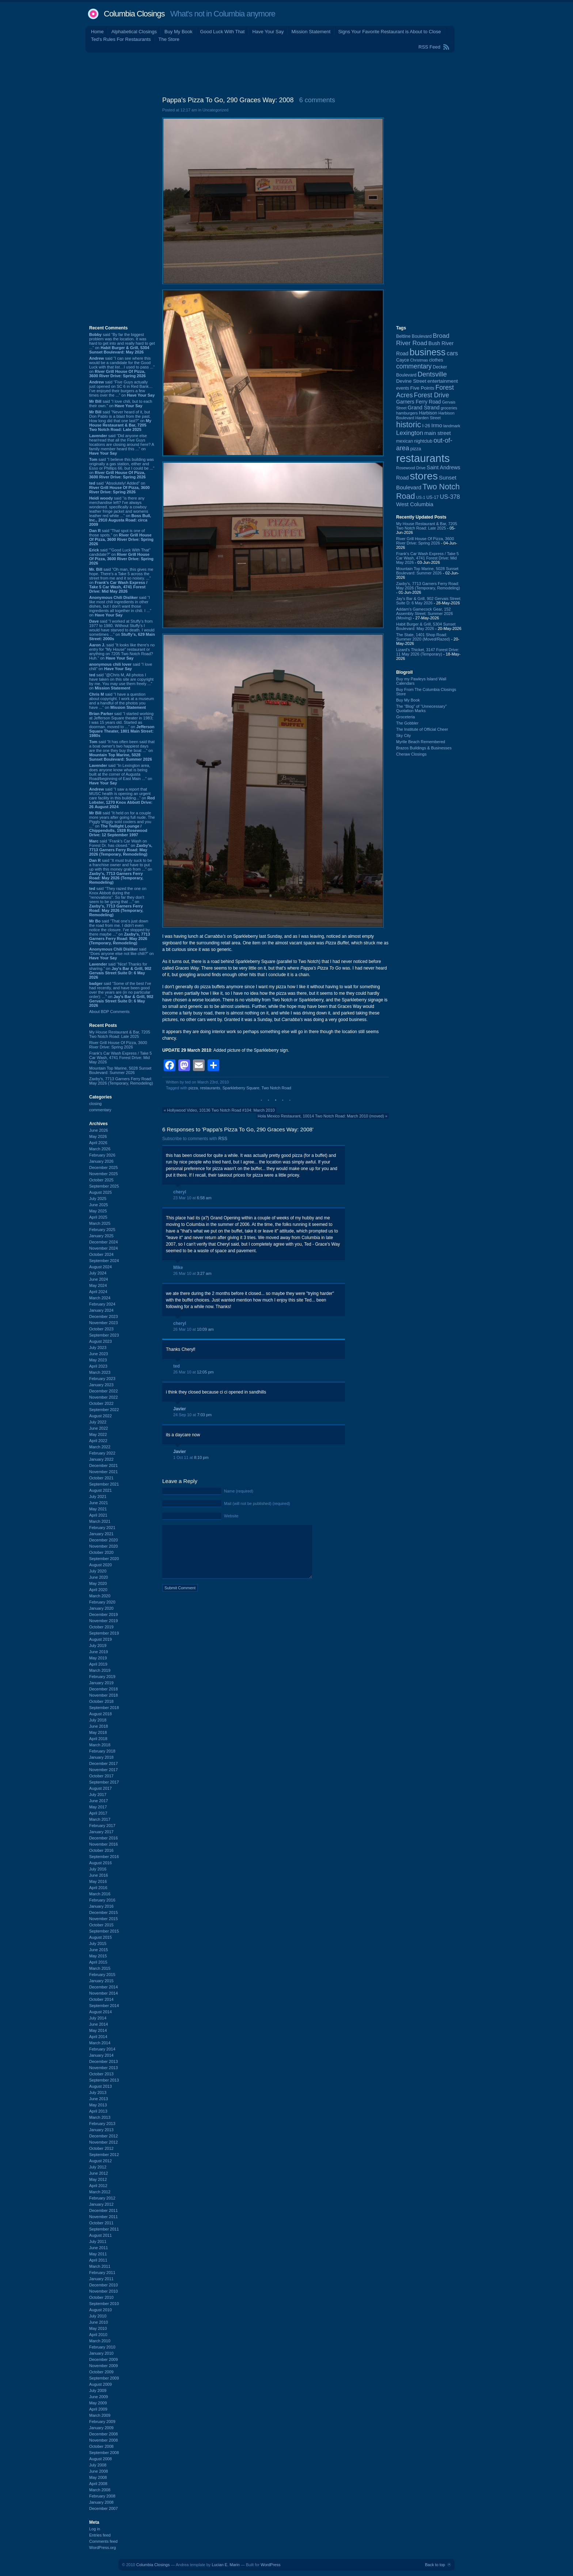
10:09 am (205, 1329)
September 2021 (104, 1484)
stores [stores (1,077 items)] (423, 476)
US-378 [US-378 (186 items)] (450, 496)
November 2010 (103, 2291)
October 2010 (101, 2297)
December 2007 (103, 2508)
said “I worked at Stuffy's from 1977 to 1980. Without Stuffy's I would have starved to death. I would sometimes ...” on (122, 630)
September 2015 (104, 1931)
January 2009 (101, 2428)
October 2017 (101, 1776)
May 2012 (98, 2179)
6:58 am (204, 1198)
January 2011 (101, 2279)
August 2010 (100, 2310)
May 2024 (98, 1285)
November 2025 (103, 1174)
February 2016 (102, 1900)
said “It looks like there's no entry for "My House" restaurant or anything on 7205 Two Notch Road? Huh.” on (122, 651)
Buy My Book (178, 31)
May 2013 (98, 2105)
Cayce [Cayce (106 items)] (402, 360)
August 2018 (100, 1714)
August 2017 (100, 1788)
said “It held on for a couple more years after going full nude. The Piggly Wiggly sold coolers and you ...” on (122, 824)
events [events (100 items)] (402, 388)
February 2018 (102, 1751)
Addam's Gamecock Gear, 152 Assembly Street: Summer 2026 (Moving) (424, 613)
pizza (193, 1088)
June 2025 (98, 1205)
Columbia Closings (134, 13)
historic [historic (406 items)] (408, 424)
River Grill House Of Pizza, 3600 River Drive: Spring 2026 (118, 1044)
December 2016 (103, 1838)
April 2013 (98, 2111)
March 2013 (99, 2117)
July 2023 (97, 1347)
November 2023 (103, 1323)
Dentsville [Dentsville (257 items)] (432, 374)
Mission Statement (310, 31)
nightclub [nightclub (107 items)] (423, 441)
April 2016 (98, 1887)
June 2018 (98, 1726)
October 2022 (101, 1403)
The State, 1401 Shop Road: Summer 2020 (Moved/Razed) (423, 636)
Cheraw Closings (411, 754)
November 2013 (103, 2067)
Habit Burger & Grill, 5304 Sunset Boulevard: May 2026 (426, 626)
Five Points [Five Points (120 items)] (422, 388)
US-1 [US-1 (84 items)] (420, 497)
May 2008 (98, 2477)
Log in (94, 2529)
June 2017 (98, 1801)
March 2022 (99, 1447)
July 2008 (97, 2465)
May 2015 (98, 1956)
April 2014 (98, 2036)
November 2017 (103, 1769)
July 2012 (97, 2167)
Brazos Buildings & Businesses (424, 748)
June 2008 (98, 2471)
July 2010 (97, 2316)
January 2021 (101, 1534)
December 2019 (103, 1614)
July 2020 (97, 1571)
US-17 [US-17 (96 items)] (432, 497)
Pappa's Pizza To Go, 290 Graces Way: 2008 (228, 100)
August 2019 (100, 1639)
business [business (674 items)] (428, 352)
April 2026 (98, 1142)
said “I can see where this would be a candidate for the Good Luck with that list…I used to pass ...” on (122, 367)
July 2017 (97, 1794)
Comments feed (103, 2541)
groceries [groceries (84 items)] (449, 408)
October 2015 (101, 1925)
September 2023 (104, 1335)
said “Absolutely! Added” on (119, 487)
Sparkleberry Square (241, 1088)
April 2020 (98, 1589)
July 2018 (97, 1720)
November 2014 (103, 1993)
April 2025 (98, 1217)
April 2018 (98, 1738)
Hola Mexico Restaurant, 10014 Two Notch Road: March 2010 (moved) (321, 1116)
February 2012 (102, 2198)
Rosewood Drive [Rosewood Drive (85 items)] (410, 468)
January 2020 (101, 1608)
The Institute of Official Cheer (422, 729)
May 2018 (98, 1732)
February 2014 (102, 2049)
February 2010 (102, 2347)
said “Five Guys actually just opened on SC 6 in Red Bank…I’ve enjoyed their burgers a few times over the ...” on (122, 388)
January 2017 (101, 1832)
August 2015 (100, 1937)
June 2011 (98, 2248)
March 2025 (99, 1223)
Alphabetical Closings (134, 31)
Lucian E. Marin (225, 2564)
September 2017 (104, 1782)
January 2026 (101, 1161)
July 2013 (97, 2092)
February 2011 (102, 2272)
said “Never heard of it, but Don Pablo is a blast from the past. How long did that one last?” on (120, 421)
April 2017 (98, 1813)
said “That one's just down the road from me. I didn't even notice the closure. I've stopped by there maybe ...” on (119, 932)
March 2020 (99, 1596)
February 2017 (102, 1825)
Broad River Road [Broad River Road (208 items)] (422, 339)
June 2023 (98, 1354)
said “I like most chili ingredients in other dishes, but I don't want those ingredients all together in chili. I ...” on (120, 606)
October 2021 (101, 1478)
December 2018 (103, 1689)
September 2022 (104, 1409)
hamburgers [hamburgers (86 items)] (407, 413)
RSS (222, 1138)
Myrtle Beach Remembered (420, 741)
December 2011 (103, 2210)
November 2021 (103, 1471)
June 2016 (98, 1875)
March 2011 (99, 2266)
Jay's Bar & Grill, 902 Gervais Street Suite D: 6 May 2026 (428, 600)
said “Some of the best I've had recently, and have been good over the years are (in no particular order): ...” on (121, 994)
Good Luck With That (222, 31)
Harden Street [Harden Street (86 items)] (427, 418)
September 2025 (104, 1186)
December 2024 (103, 1242)
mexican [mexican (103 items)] (404, 441)
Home (97, 31)
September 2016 (104, 1856)
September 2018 (104, 1707)
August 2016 (100, 1863)
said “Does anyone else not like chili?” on (121, 953)
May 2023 (98, 1360)
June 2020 (98, 1577)
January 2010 (101, 2353)
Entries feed (100, 2535)
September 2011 (104, 2229)
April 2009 (98, 2409)
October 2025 (101, 1180)
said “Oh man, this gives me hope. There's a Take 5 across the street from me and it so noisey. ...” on (121, 580)
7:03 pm (204, 1415)
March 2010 (99, 2341)
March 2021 (99, 1521)
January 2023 (101, 1385)
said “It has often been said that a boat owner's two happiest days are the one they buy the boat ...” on (122, 750)
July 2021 (97, 1496)
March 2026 (99, 1149)
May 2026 (98, 1136)
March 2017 (99, 1819)
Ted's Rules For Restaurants (121, 39)
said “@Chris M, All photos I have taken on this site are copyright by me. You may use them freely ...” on (121, 681)
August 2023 (100, 1341)
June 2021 (98, 1503)
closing (95, 1103)
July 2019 (97, 1645)
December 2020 (103, 1540)
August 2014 (100, 2012)
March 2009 (99, 2415)
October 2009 (101, 2372)
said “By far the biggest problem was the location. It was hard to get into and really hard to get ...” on (122, 343)
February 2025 (102, 1229)
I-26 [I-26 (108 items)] (426, 425)
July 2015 (97, 1943)
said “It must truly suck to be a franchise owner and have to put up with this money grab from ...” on (120, 871)
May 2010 (98, 2328)
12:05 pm (205, 1372)
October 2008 (101, 2446)
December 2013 (103, 2061)
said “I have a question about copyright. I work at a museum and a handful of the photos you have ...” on (121, 701)
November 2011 (103, 2216)
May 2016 (98, 1881)
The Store (169, 39)
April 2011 (98, 2260)
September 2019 (104, 1633)
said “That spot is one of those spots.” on (121, 537)
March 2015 (99, 1968)
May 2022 (98, 1434)
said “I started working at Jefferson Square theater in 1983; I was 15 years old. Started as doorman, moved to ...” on (122, 724)
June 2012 (98, 2173)
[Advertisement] (286, 72)
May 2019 (98, 1658)
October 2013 (101, 2074)
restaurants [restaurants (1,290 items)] (423, 458)
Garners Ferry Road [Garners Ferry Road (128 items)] (418, 402)
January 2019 (101, 1683)
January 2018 (101, 1757)
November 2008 (103, 2440)
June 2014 (98, 2024)
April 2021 (98, 1515)
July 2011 (97, 2241)
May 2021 (98, 1509)
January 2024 (101, 1310)
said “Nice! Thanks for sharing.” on (120, 970)
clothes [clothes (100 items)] (436, 360)
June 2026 (98, 1130)
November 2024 (103, 1248)
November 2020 (103, 1546)
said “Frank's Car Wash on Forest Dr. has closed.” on (120, 847)
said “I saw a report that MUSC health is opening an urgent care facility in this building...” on (122, 798)
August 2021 (100, 1490)
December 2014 (103, 1987)
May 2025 (98, 1211)
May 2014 (98, 2030)
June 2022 (98, 1428)
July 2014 (97, 2018)
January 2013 (101, 2130)
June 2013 (98, 2099)
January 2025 (101, 1236)
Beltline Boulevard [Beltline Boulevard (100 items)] (414, 336)
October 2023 (101, 1329)
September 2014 (104, 2005)
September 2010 (104, 2303)
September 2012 (104, 2154)
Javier (179, 1408)
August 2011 (100, 2235)
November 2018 (103, 1695)
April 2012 (98, 2185)
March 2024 (99, 1298)
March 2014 (99, 2043)
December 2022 (103, 1391)
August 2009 (100, 2384)
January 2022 (101, 1459)
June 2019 (98, 1652)
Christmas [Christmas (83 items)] (419, 360)
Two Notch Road (276, 1088)
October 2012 (101, 2148)
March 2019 (99, 1670)
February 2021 (102, 1527)
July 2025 (97, 1198)
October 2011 (101, 2223)
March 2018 (99, 1745)
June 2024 (98, 1279)
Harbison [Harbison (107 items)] (428, 413)
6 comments (317, 100)
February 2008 (102, 2496)
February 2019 (102, 1676)
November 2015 (103, 1918)
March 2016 (99, 1894)
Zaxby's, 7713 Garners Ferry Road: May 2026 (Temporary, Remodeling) (121, 1081)
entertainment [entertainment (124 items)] (443, 381)
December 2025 (103, 1167)
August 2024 (100, 1267)
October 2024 (101, 1254)
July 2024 (97, 1273)
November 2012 (103, 2142)
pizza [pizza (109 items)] (415, 448)
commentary (100, 1110)
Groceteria (405, 717)
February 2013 (102, 2123)
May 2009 (98, 2403)
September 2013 (104, 2080)
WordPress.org (102, 2547)
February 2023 (102, 1378)
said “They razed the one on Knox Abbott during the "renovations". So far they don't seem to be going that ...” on (118, 901)
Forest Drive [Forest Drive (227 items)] (431, 395)
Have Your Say (268, 31)
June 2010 (98, 2322)
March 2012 (99, 2192)
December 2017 (103, 1763)
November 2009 (103, 2365)
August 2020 (100, 1565)
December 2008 (103, 2434)
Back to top (435, 2564)
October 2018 (101, 1701)
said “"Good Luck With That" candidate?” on (121, 556)
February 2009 (102, 2421)
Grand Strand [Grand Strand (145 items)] (424, 407)
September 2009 (104, 2378)
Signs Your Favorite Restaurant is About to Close (389, 31)
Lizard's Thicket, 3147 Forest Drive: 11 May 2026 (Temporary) (427, 651)
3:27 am (204, 1273)
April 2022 (98, 1440)
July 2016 (97, 1869)
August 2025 (100, 1192)
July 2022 (97, 1422)
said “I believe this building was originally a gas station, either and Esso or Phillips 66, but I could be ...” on (122, 468)
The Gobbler (407, 723)
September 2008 (104, 2452)
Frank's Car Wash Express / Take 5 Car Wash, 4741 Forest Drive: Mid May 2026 (120, 1057)
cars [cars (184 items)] (452, 353)
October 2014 (101, 1999)
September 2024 (104, 1260)
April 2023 (98, 1366)
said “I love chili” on (120, 666)
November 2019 (103, 1620)
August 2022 (100, 1416)
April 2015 (98, 1962)
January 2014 (101, 2055)
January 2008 (101, 2502)
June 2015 (98, 1950)
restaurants (210, 1088)
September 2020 (104, 1558)
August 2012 (100, 2161)
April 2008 (98, 2483)
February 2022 (102, 1453)
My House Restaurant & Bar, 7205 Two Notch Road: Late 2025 (119, 1034)
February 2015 (102, 1974)
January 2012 (101, 2204)
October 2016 (101, 1850)
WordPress (270, 2564)
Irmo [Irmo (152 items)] (436, 425)
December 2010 (103, 2285)
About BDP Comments (109, 1011)
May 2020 (98, 1583)
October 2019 (101, 1627)
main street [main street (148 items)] (437, 433)
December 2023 (103, 1316)
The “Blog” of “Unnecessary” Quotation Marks (421, 708)
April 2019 (98, 1664)
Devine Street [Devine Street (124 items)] (411, 381)
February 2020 (102, 1602)
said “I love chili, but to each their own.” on (120, 403)
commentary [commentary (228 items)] (414, 366)
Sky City (403, 735)
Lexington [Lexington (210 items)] (409, 432)
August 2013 (100, 2086)
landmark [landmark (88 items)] (451, 426)
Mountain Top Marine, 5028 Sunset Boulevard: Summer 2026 (120, 1070)
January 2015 (101, 1981)
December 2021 (103, 1465)
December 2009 (103, 2359)
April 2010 (98, 2334)
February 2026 (102, 1155)
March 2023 (99, 1372)
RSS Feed (429, 47)
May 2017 (98, 1807)
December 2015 (103, 1912)
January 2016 (101, 1906)
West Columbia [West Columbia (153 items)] (414, 504)
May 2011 (98, 2254)
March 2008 (99, 2490)
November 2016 (103, 1844)
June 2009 (98, 2397)
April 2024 (98, 1291)
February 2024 (102, 1304)
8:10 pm (201, 1457)
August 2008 (100, 2459)
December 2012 (103, 2136)
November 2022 (103, 1397)
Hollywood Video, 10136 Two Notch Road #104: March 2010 (220, 1110)
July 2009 (97, 2390)
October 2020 (101, 1552)
